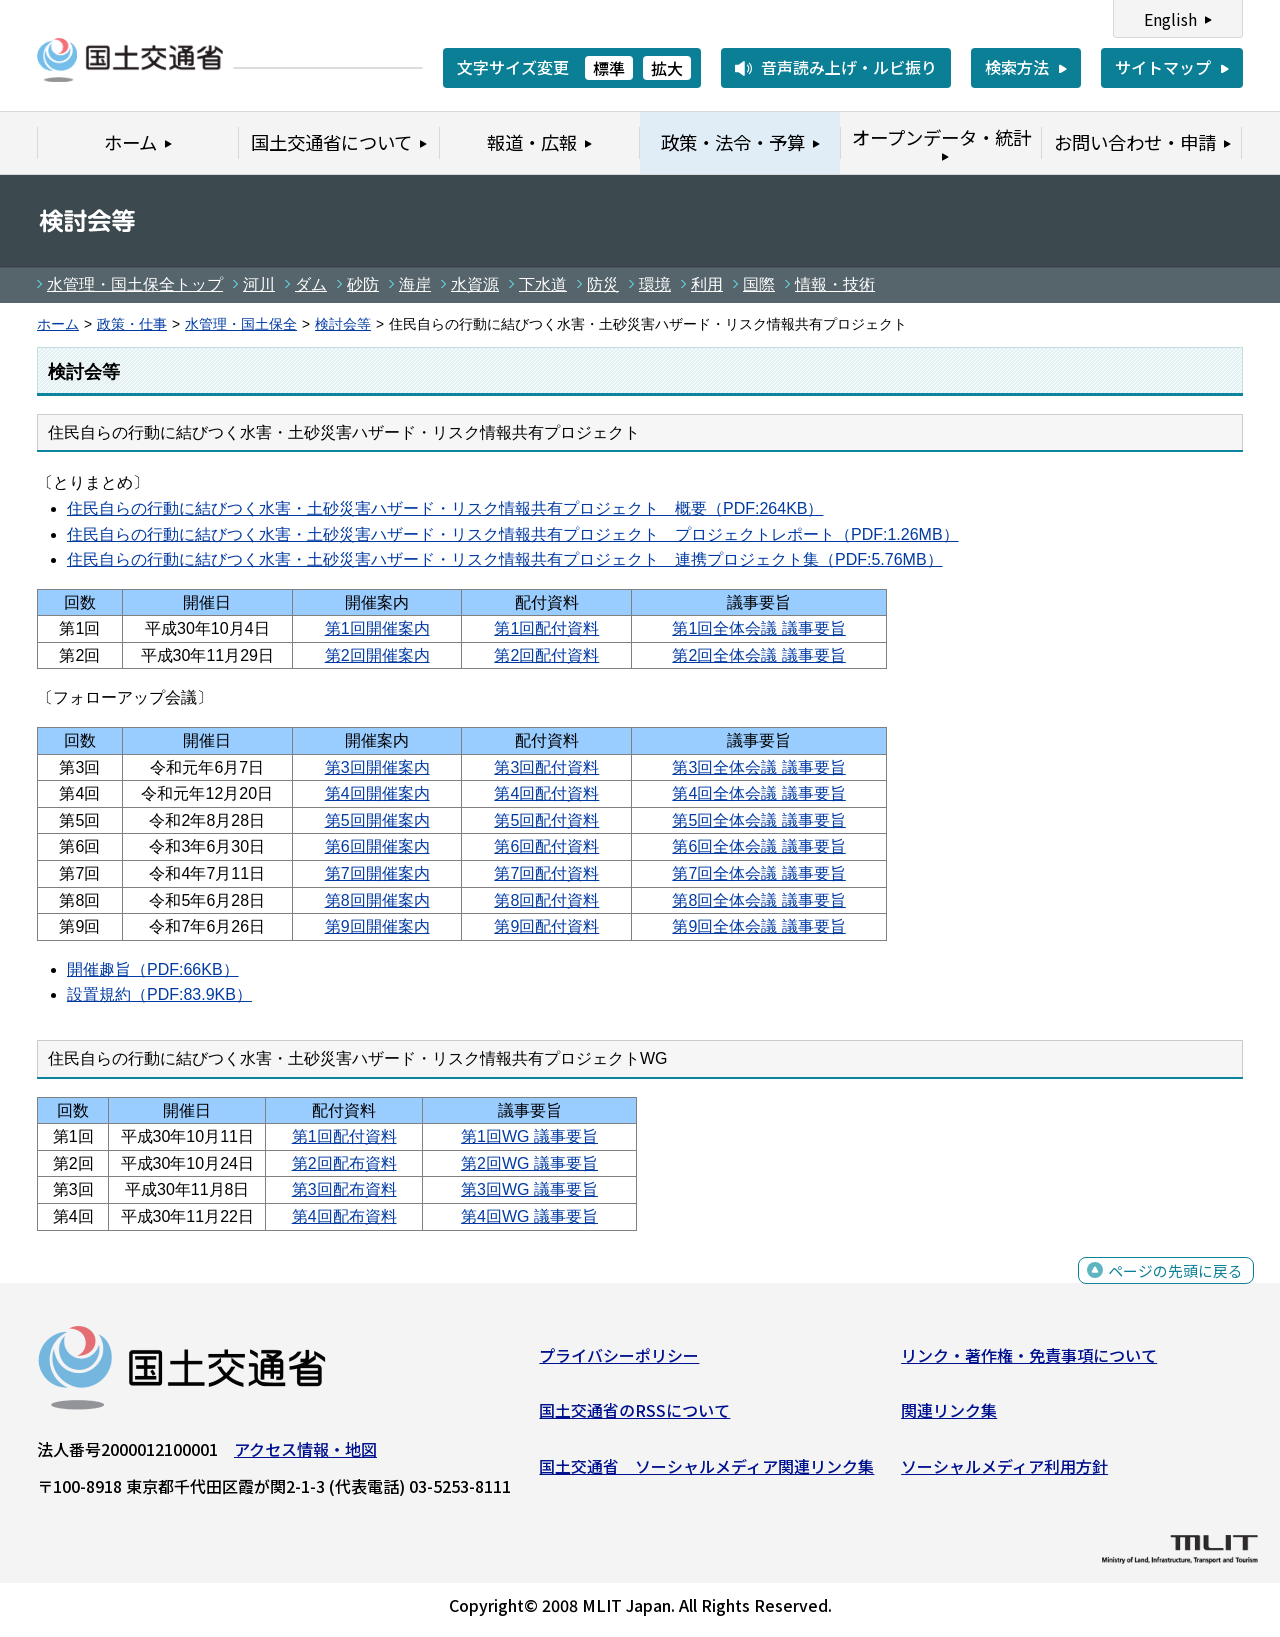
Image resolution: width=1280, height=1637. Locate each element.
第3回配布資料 (344, 1189)
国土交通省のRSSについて (634, 1415)
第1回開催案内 (377, 628)
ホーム (58, 324)
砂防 (363, 284)
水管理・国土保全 (241, 324)
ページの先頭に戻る (1172, 1286)
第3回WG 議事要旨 (529, 1189)
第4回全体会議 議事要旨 (758, 793)
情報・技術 (835, 284)
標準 (609, 68)
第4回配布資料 (344, 1216)
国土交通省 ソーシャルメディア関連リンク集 (706, 1471)
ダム (311, 284)
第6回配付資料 (546, 846)
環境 (655, 284)
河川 (259, 284)
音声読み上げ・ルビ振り (849, 67)
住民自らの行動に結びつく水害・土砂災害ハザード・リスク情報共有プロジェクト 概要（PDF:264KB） (445, 508)
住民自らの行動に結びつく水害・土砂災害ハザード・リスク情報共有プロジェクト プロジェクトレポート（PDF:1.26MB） (513, 534)
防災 (603, 284)
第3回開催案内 (377, 767)
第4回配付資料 (546, 793)
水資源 (475, 284)
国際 (759, 284)
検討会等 (343, 324)
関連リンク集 (949, 1415)
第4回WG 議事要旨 (529, 1216)
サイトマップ (1163, 67)
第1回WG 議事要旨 (529, 1136)
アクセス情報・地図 (305, 1453)
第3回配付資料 (546, 767)
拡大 (667, 68)
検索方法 (1017, 67)
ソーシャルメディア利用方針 (1004, 1471)
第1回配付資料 (546, 628)
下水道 (543, 284)
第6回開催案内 (377, 846)
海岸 (415, 284)
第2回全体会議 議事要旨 (758, 655)
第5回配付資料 (546, 820)
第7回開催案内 (377, 873)
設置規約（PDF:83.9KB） (159, 994)
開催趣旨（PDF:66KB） (153, 969)
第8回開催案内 (377, 900)
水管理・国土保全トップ (135, 284)
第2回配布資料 (344, 1163)
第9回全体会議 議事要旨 (758, 926)
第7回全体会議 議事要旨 (758, 873)
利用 (707, 284)
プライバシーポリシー (619, 1359)
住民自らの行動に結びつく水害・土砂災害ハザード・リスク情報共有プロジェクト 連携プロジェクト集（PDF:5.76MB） (505, 559)
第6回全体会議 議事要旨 (758, 846)
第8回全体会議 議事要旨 (758, 900)
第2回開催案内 (377, 655)
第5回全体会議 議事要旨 (758, 820)
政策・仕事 (132, 324)
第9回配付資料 (546, 926)
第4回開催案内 (377, 793)
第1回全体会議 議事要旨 (758, 628)
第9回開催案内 (377, 926)
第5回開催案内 (377, 820)
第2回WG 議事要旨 (529, 1163)
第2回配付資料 (546, 655)
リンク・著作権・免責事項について (1029, 1359)
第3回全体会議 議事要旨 (758, 767)
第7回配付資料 (546, 873)
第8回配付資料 (546, 900)
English (1170, 19)
